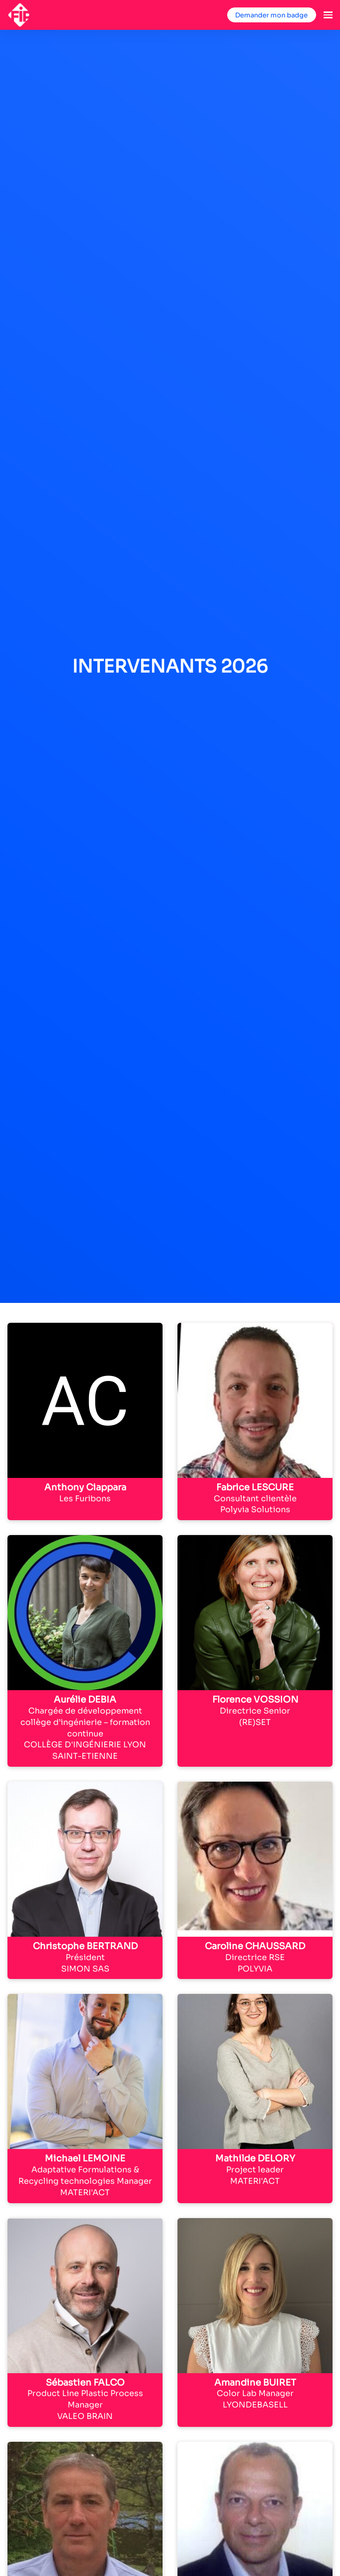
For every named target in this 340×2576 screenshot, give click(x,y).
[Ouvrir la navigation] (328, 14)
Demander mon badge (271, 15)
